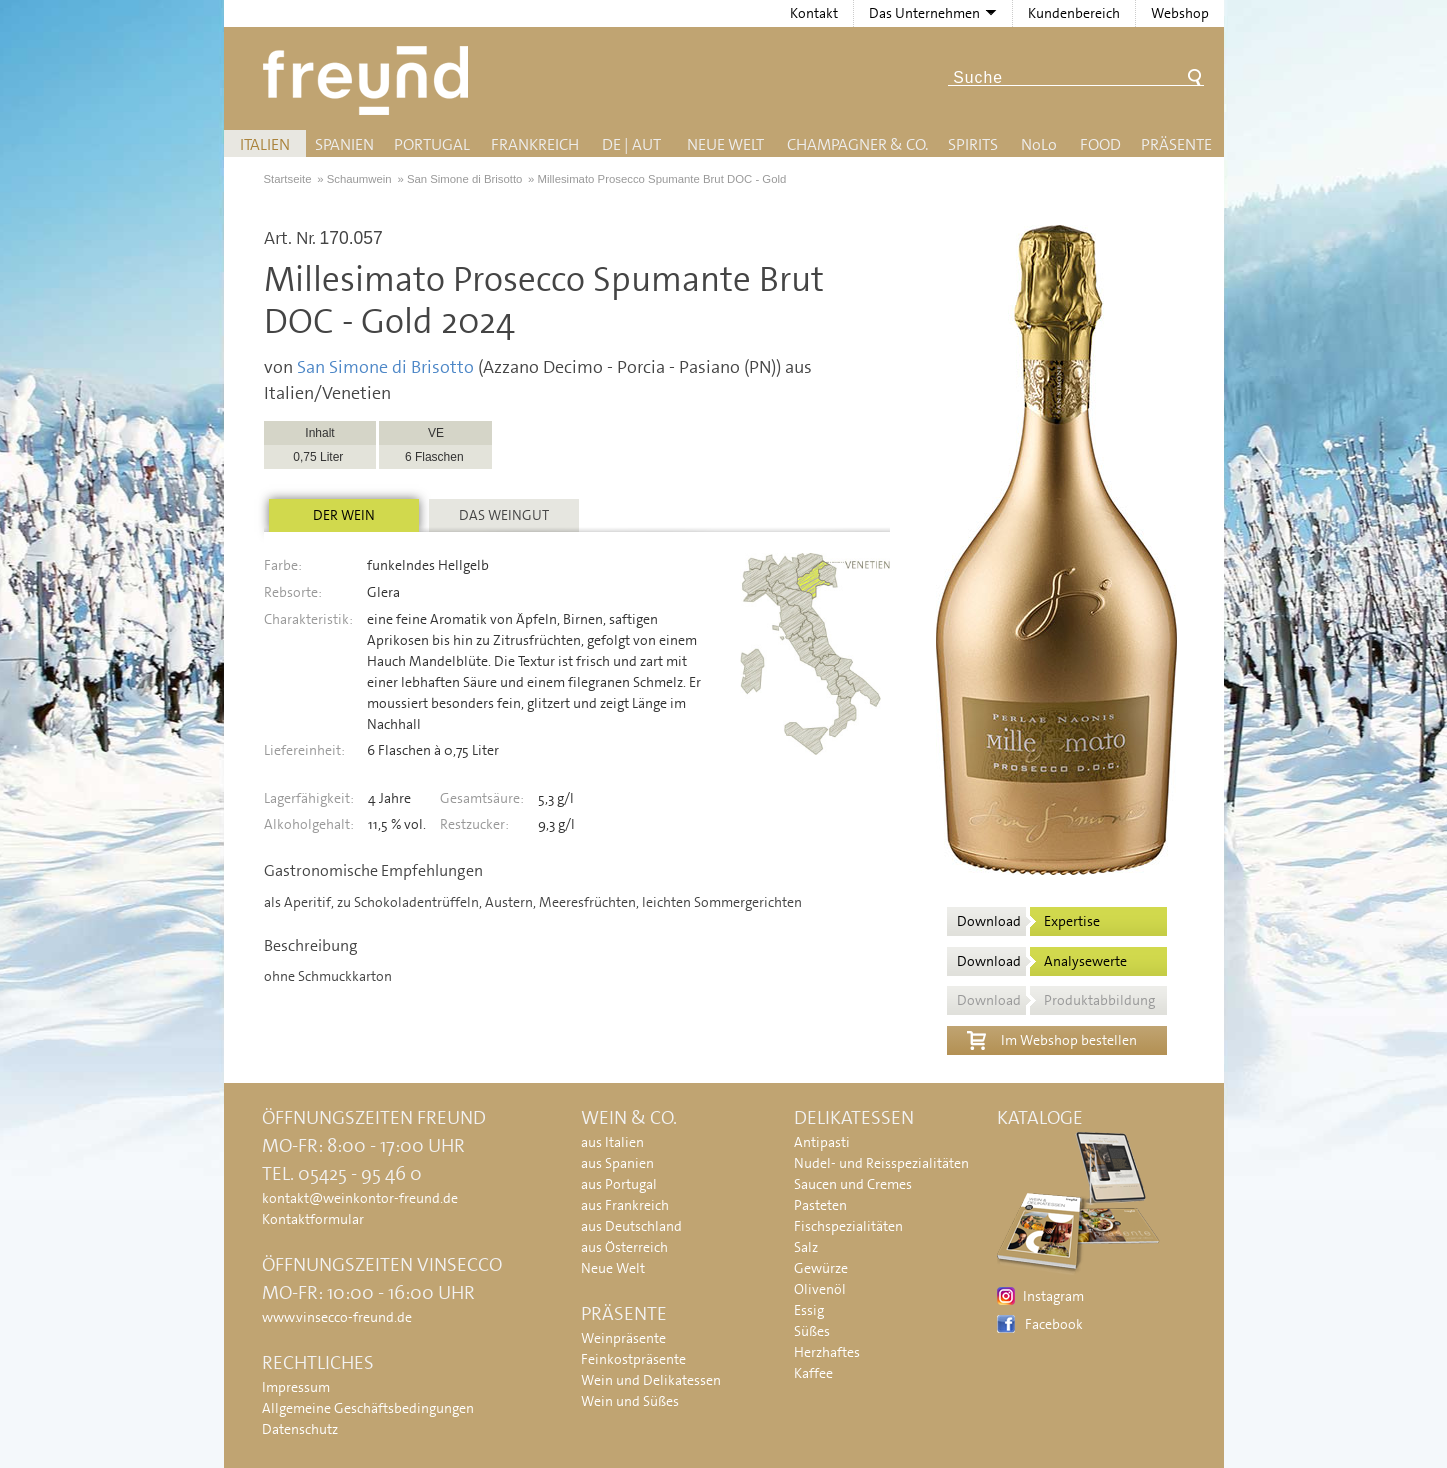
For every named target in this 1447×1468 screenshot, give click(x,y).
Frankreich (535, 144)
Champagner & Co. (857, 144)
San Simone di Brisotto (385, 367)
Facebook (1054, 1324)
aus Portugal (619, 1184)
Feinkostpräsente (633, 1359)
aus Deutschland (631, 1226)
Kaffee (813, 1373)
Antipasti (822, 1142)
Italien (265, 144)
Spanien (344, 144)
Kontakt (814, 13)
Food (1100, 144)
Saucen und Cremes (853, 1184)
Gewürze (821, 1268)
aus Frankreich (625, 1205)
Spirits (973, 144)
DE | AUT (631, 144)
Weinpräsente (623, 1338)
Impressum (296, 1387)
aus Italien (612, 1142)
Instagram (1053, 1296)
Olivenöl (820, 1289)
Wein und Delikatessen (651, 1380)
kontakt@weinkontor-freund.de (360, 1198)
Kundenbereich (1074, 13)
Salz (806, 1247)
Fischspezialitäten (848, 1226)
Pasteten (820, 1205)
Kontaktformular (313, 1219)
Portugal (432, 144)
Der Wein (344, 515)
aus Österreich (624, 1247)
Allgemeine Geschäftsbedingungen (368, 1408)
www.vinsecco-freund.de (337, 1317)
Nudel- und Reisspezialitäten (881, 1163)
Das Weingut (504, 515)
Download (1028, 921)
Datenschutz (300, 1429)
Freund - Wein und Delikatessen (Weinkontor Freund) (369, 80)
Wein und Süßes (630, 1401)
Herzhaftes (827, 1352)
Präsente (1176, 144)
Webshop (1180, 13)
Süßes (812, 1331)
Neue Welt (725, 144)
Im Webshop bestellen (1052, 1038)
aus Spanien (617, 1163)
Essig (809, 1310)
